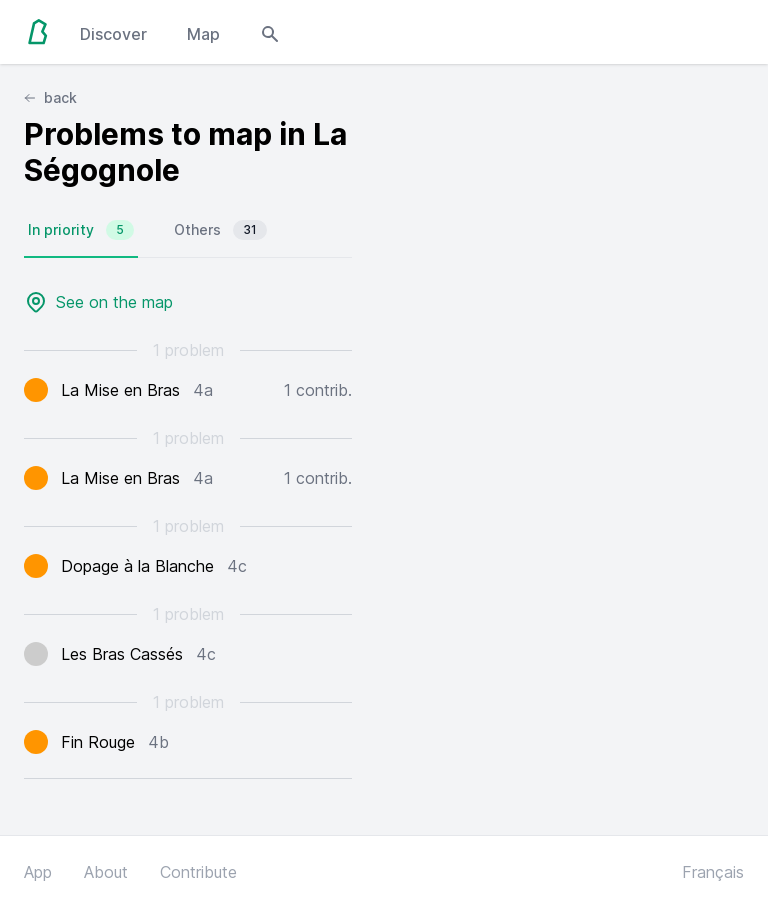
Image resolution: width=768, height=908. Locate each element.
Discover (113, 34)
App (38, 872)
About (106, 872)
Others (220, 230)
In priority (81, 230)
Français (713, 872)
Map (203, 34)
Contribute (198, 872)
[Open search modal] (270, 32)
